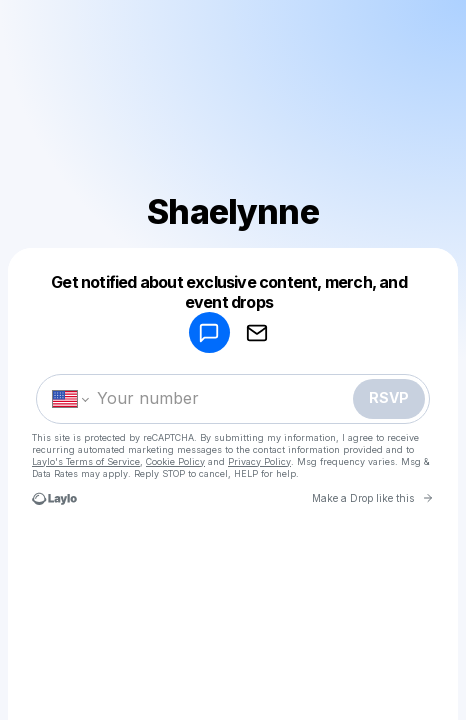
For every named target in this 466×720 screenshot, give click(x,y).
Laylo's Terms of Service (86, 461)
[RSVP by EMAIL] (257, 332)
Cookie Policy (175, 461)
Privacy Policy (259, 461)
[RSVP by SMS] (209, 332)
